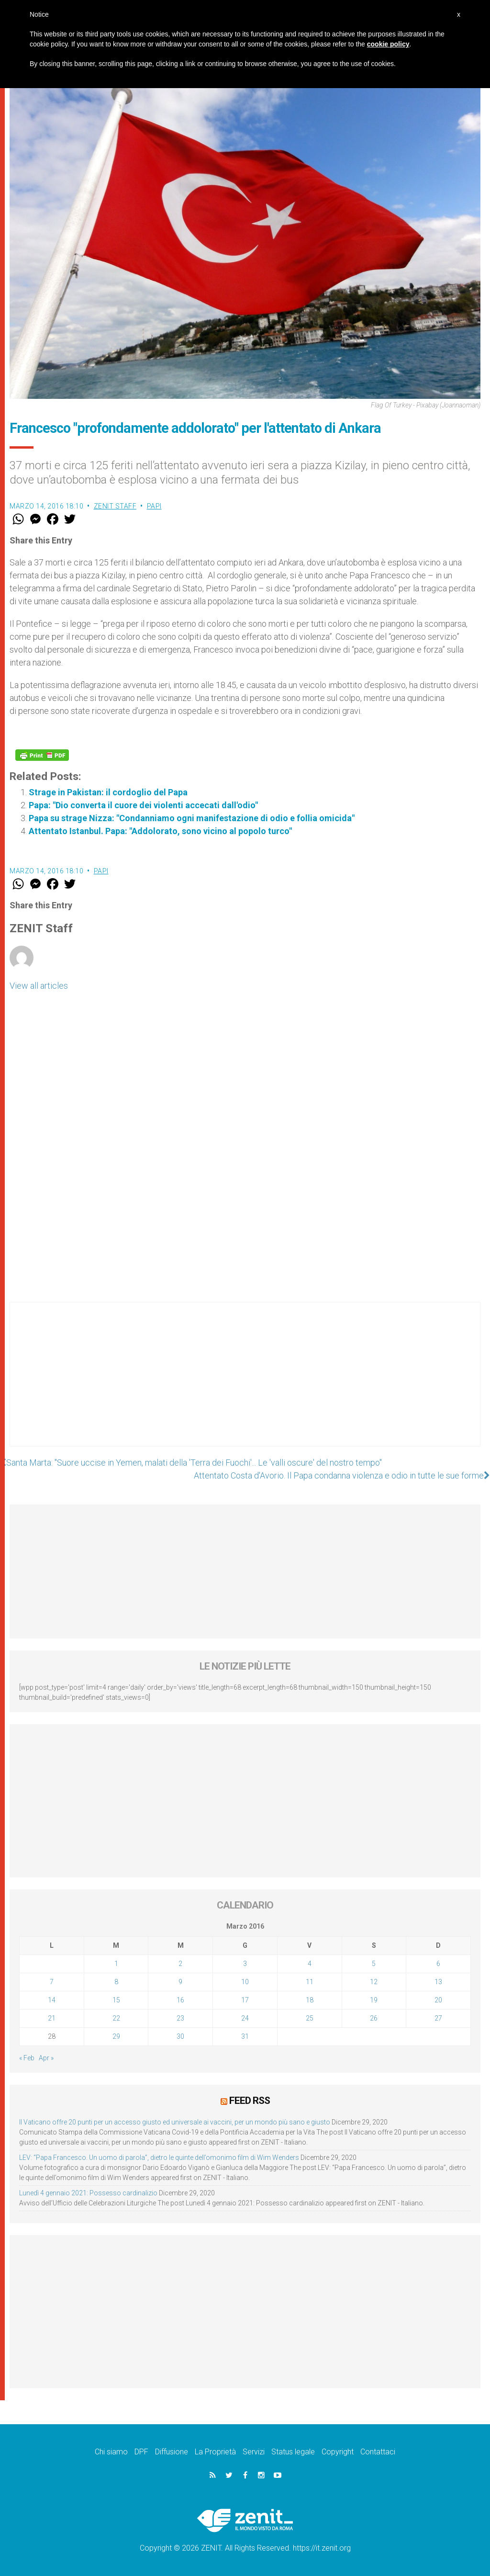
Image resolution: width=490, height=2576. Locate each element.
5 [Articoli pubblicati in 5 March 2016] (374, 1963)
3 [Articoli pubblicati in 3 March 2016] (245, 1963)
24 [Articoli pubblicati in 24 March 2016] (245, 2018)
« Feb (26, 2058)
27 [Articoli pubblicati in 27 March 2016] (438, 2018)
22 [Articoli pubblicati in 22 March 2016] (116, 2018)
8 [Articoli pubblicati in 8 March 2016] (116, 1982)
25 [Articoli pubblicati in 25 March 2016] (309, 2018)
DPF (141, 2451)
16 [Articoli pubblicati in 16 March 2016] (180, 2000)
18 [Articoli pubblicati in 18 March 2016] (309, 2000)
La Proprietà (215, 2451)
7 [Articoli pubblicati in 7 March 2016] (52, 1982)
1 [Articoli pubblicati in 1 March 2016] (116, 1963)
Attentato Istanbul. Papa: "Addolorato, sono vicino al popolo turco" (160, 831)
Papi (154, 506)
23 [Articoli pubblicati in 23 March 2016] (180, 2018)
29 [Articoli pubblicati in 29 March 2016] (116, 2036)
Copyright (338, 2451)
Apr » (46, 2058)
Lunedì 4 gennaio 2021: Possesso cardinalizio (88, 2193)
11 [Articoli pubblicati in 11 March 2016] (309, 1982)
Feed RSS (249, 2100)
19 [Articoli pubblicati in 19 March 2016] (374, 2000)
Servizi (254, 2451)
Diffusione (171, 2451)
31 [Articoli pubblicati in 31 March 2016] (245, 2036)
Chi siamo (111, 2451)
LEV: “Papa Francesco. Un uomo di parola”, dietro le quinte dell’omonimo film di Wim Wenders (159, 2157)
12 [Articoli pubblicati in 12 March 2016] (374, 1982)
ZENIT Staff (115, 506)
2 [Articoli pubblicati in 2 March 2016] (180, 1963)
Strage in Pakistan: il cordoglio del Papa (108, 792)
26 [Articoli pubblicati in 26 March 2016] (374, 2018)
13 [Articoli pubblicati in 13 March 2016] (438, 1982)
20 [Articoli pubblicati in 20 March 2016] (438, 2000)
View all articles (39, 986)
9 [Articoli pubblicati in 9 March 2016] (180, 1982)
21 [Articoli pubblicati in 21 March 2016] (52, 2018)
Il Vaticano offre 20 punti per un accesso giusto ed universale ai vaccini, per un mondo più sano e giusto (174, 2122)
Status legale (293, 2451)
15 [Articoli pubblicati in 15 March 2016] (116, 2000)
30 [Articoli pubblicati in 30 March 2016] (180, 2036)
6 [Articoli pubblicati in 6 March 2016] (438, 1963)
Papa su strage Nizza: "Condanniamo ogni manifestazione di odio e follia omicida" (192, 818)
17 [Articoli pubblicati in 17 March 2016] (245, 2000)
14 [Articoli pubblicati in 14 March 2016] (52, 2000)
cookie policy (388, 44)
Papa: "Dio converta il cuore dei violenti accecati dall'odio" (143, 805)
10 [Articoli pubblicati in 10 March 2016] (245, 1982)
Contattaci (377, 2451)
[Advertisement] (245, 1384)
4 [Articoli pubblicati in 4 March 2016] (310, 1963)
